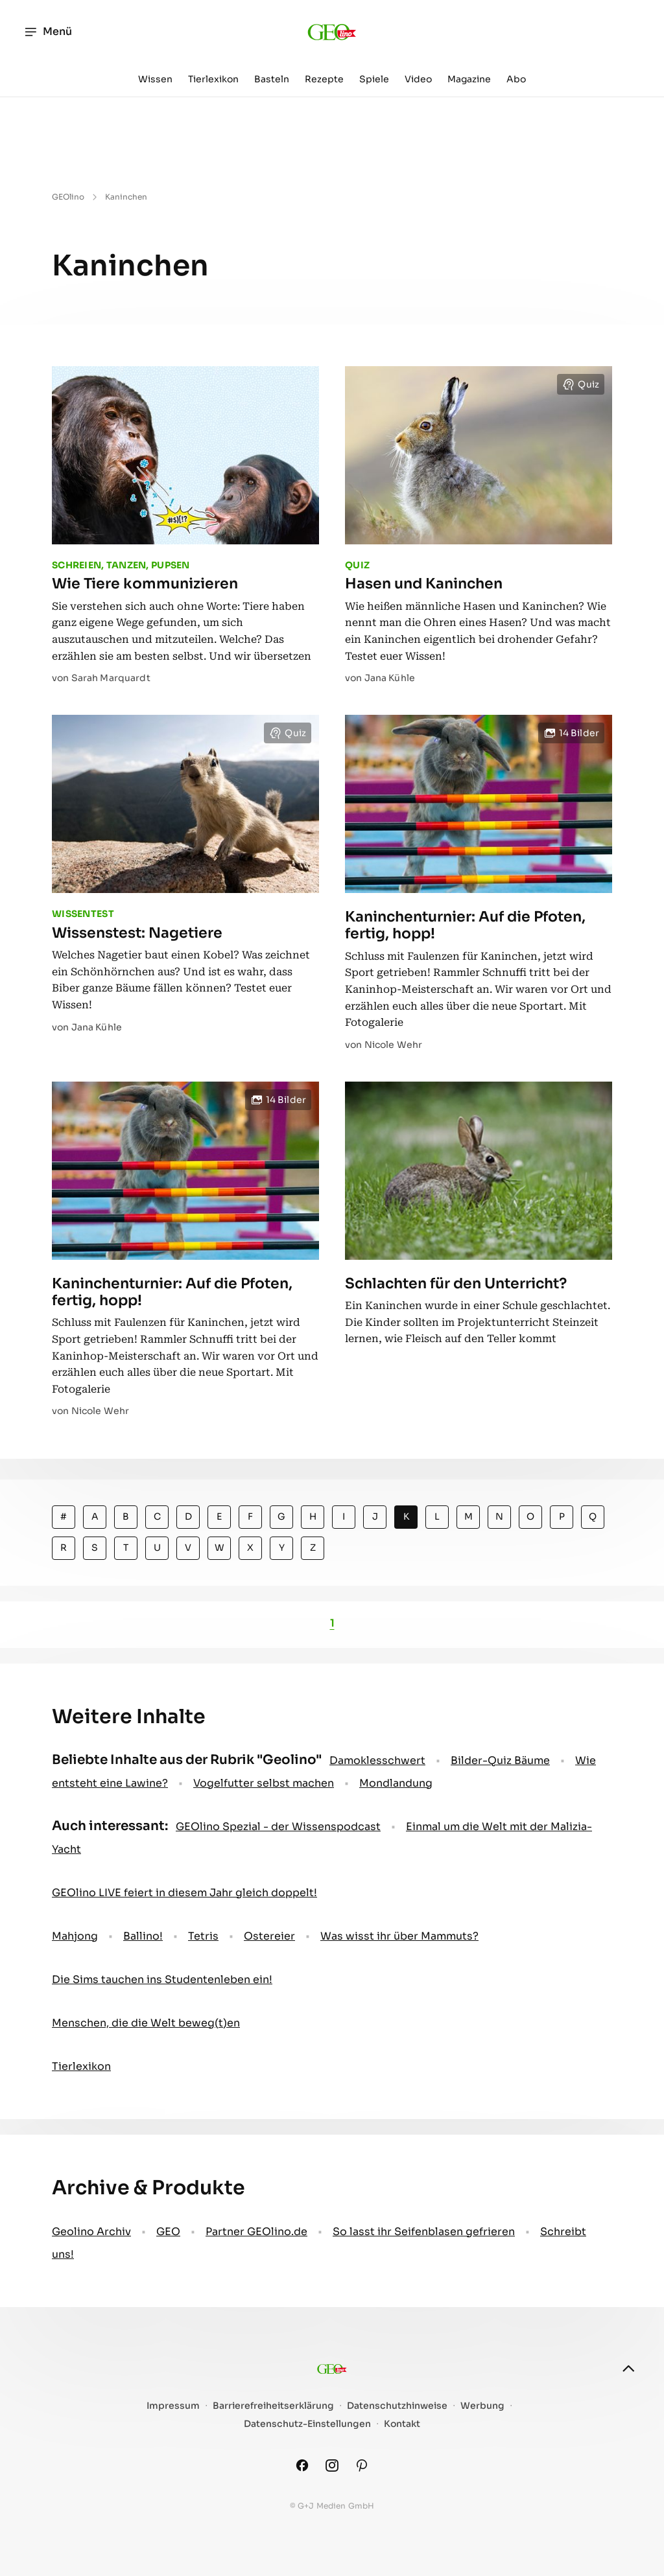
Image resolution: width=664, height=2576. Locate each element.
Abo (516, 79)
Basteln (271, 79)
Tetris (203, 1936)
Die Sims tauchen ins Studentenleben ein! (162, 1979)
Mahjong (75, 1936)
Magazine (469, 79)
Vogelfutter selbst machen (263, 1783)
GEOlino (68, 197)
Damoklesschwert (377, 1760)
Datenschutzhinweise (397, 2405)
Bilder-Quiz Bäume (500, 1760)
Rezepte (324, 79)
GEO (168, 2231)
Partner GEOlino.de (256, 2231)
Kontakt (402, 2424)
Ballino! (143, 1936)
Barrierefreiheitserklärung (273, 2405)
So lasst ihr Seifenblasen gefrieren (424, 2231)
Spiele (374, 79)
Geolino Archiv (91, 2231)
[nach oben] (628, 2368)
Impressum (173, 2405)
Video (418, 79)
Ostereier (269, 1936)
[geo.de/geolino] (332, 31)
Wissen (155, 79)
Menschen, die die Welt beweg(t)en (146, 2023)
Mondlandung (396, 1783)
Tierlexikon (213, 79)
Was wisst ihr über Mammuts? (399, 1936)
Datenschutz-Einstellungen (307, 2424)
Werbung (482, 2405)
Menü (47, 32)
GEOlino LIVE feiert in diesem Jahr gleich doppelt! (184, 1892)
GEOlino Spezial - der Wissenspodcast (278, 1826)
